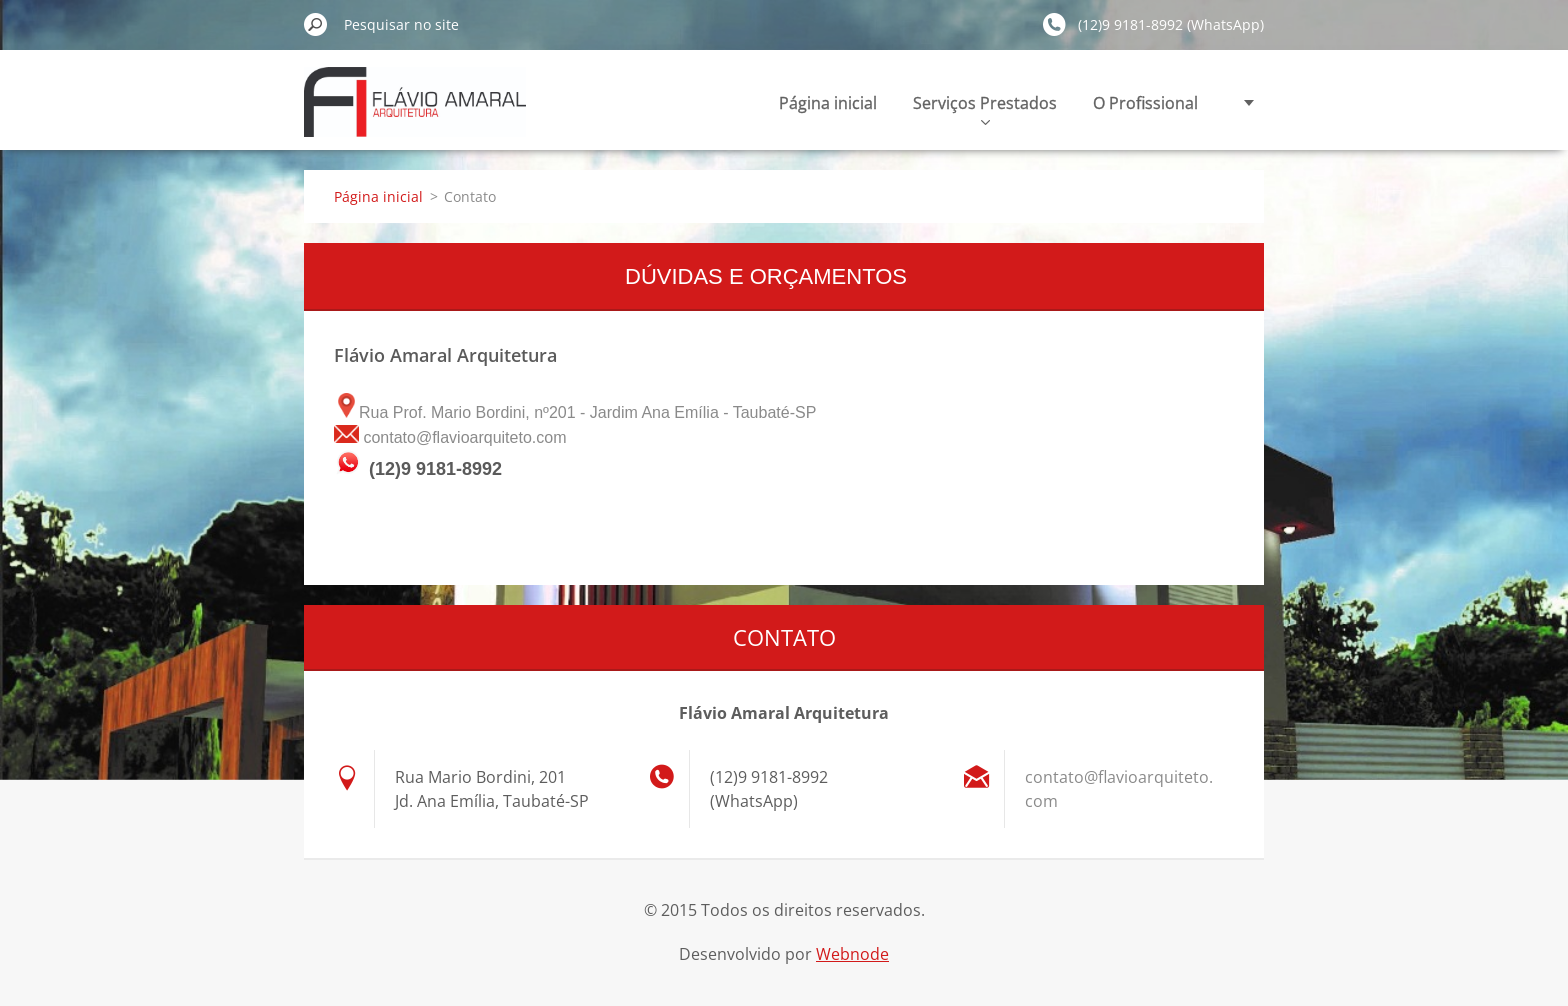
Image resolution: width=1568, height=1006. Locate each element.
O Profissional (1145, 103)
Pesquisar (316, 24)
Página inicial (828, 103)
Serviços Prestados (985, 108)
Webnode (852, 954)
